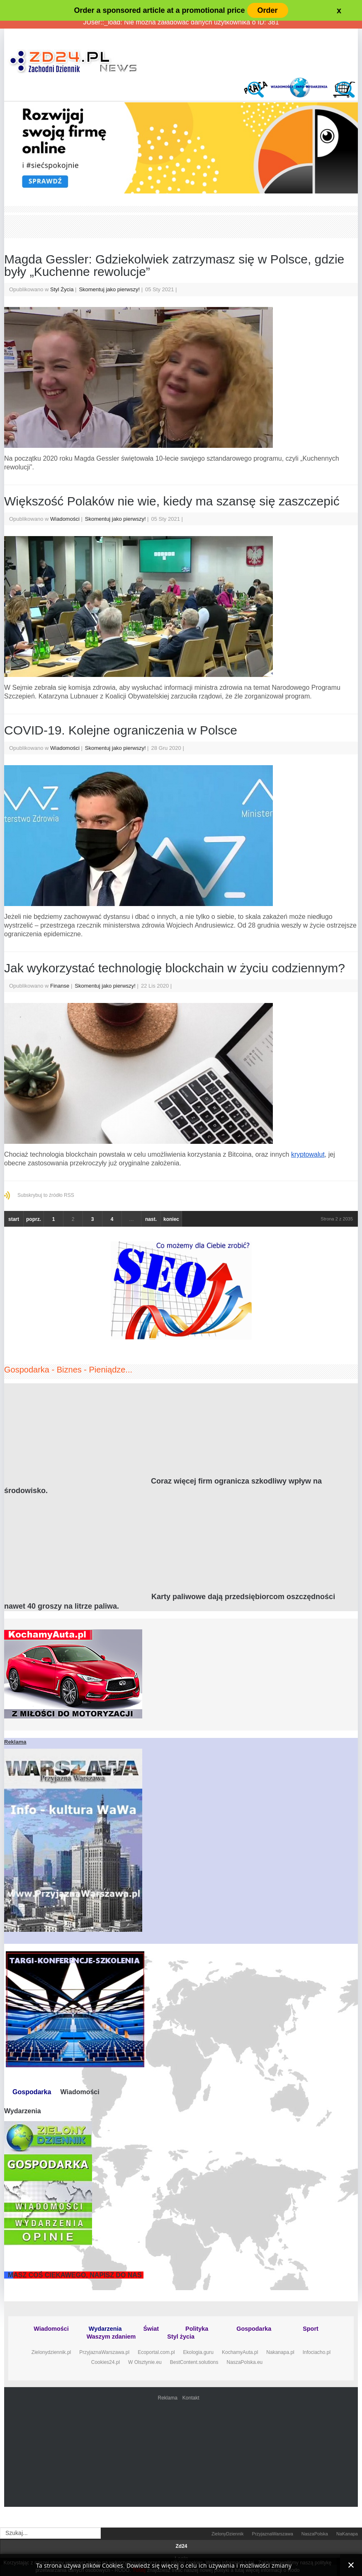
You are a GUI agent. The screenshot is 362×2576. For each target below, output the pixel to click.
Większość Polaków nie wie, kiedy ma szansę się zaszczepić (172, 501)
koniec (171, 1219)
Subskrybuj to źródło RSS (45, 1195)
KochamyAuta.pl (240, 2352)
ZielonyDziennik (227, 2533)
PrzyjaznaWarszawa (272, 2533)
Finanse (59, 986)
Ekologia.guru (198, 2352)
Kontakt (190, 2398)
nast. (151, 1219)
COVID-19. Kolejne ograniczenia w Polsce (120, 730)
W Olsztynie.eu (145, 2362)
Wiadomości (65, 519)
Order (268, 10)
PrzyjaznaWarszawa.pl (104, 2352)
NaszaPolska (314, 2533)
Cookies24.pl (105, 2362)
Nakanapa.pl (280, 2352)
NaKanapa (347, 2533)
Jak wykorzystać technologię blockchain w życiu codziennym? (174, 968)
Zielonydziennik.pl (51, 2352)
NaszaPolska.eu (245, 2362)
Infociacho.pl (316, 2352)
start (13, 1219)
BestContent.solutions (194, 2362)
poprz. (33, 1219)
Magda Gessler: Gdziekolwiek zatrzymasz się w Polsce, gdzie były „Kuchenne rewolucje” (174, 265)
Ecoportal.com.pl (156, 2352)
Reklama (167, 2398)
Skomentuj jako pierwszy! (110, 289)
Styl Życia (61, 289)
